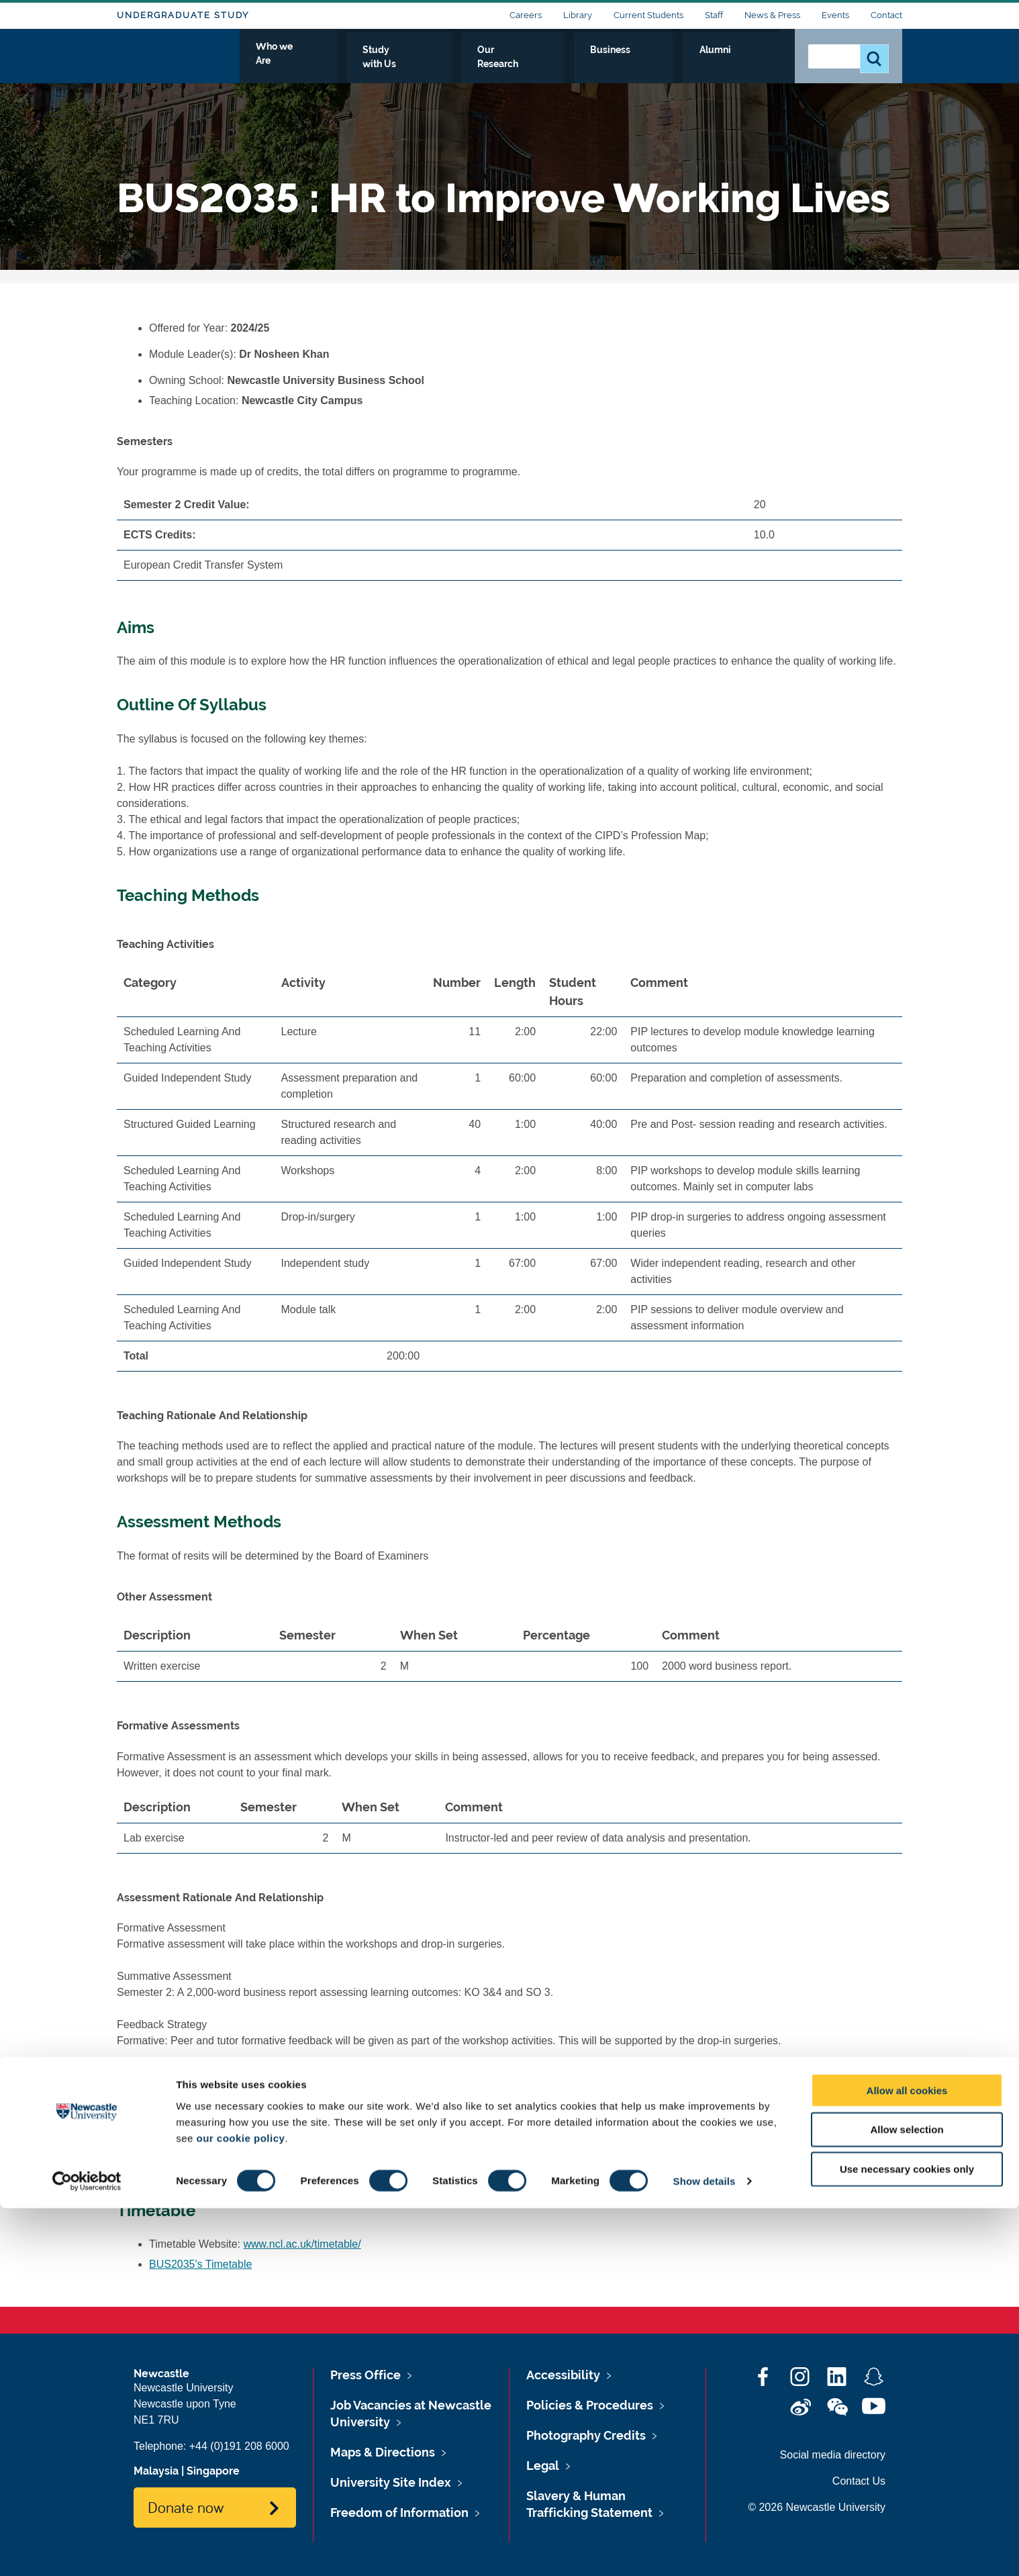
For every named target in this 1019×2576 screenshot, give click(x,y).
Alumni (754, 65)
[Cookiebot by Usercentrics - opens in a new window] (87, 2550)
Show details (704, 2549)
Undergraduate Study (183, 15)
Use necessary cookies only (907, 2537)
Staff (714, 15)
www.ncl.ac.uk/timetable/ (302, 2244)
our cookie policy (240, 2506)
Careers (526, 15)
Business (692, 65)
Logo (178, 62)
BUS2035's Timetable (200, 2264)
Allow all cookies (907, 2458)
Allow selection (906, 2497)
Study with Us (519, 65)
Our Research (612, 65)
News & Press (772, 15)
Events (835, 15)
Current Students (648, 15)
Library (577, 15)
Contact (886, 15)
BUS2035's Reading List (207, 2167)
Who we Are (429, 65)
